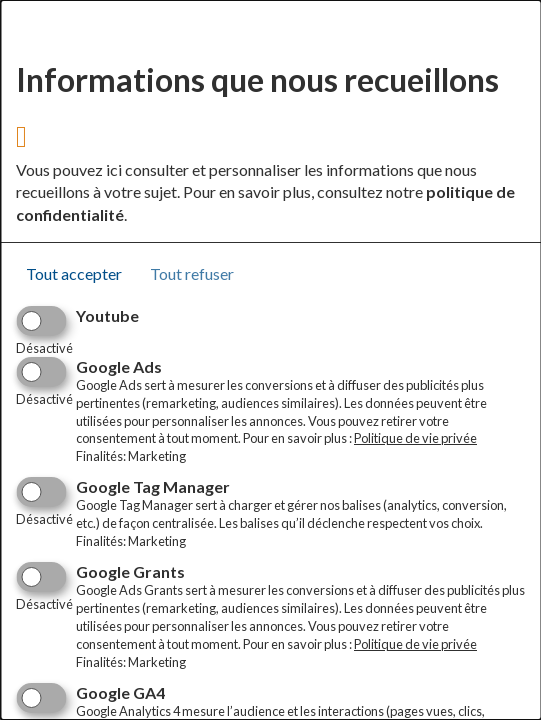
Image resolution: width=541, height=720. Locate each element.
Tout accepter (74, 273)
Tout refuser (192, 273)
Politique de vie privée (415, 438)
